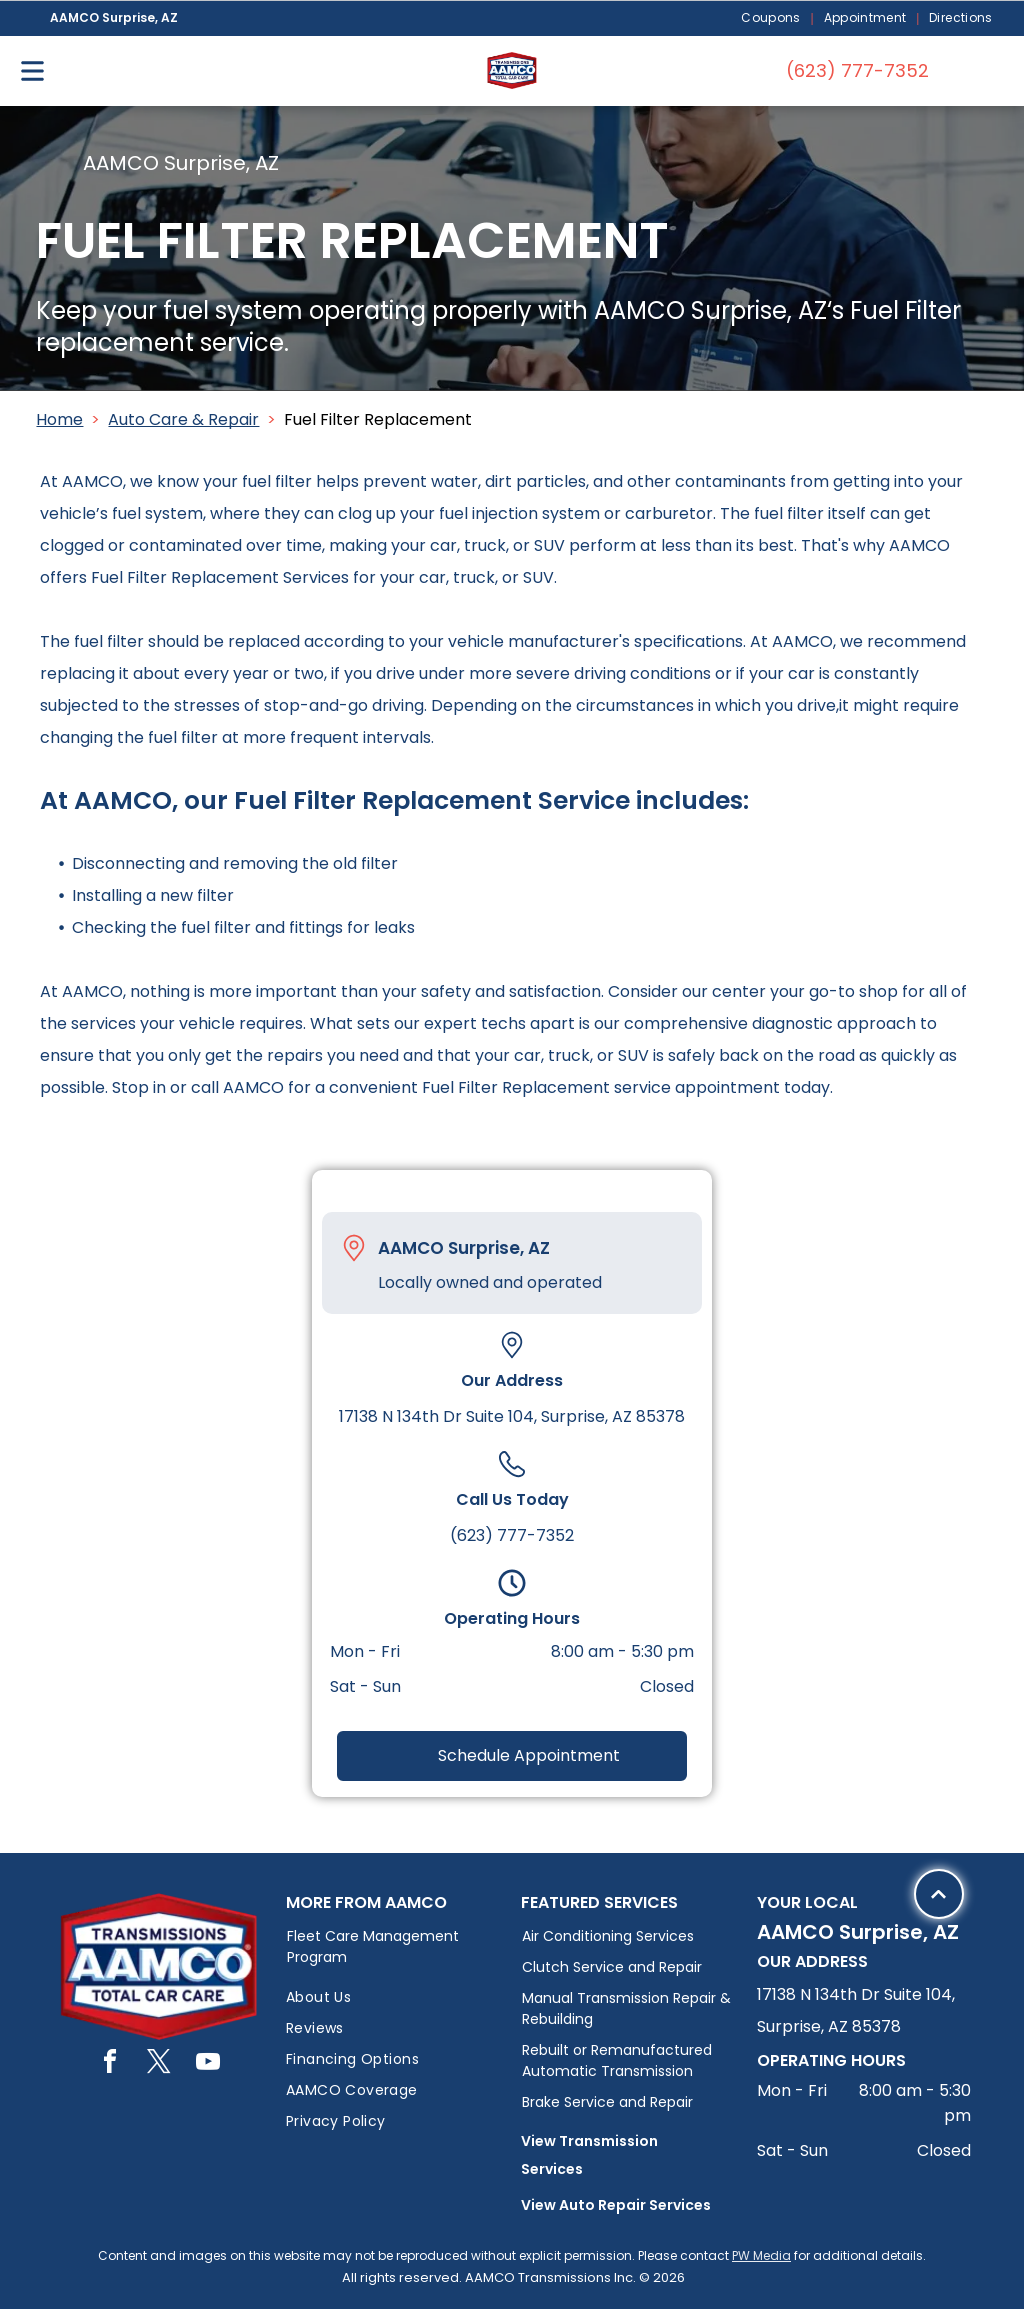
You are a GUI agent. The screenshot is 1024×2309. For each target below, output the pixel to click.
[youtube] (208, 2064)
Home (59, 419)
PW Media (761, 2255)
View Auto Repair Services (616, 2205)
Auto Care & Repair (183, 419)
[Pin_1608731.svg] (354, 1248)
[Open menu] (32, 71)
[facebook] (110, 2064)
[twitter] (159, 2064)
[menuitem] (772, 18)
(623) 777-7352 (512, 1535)
